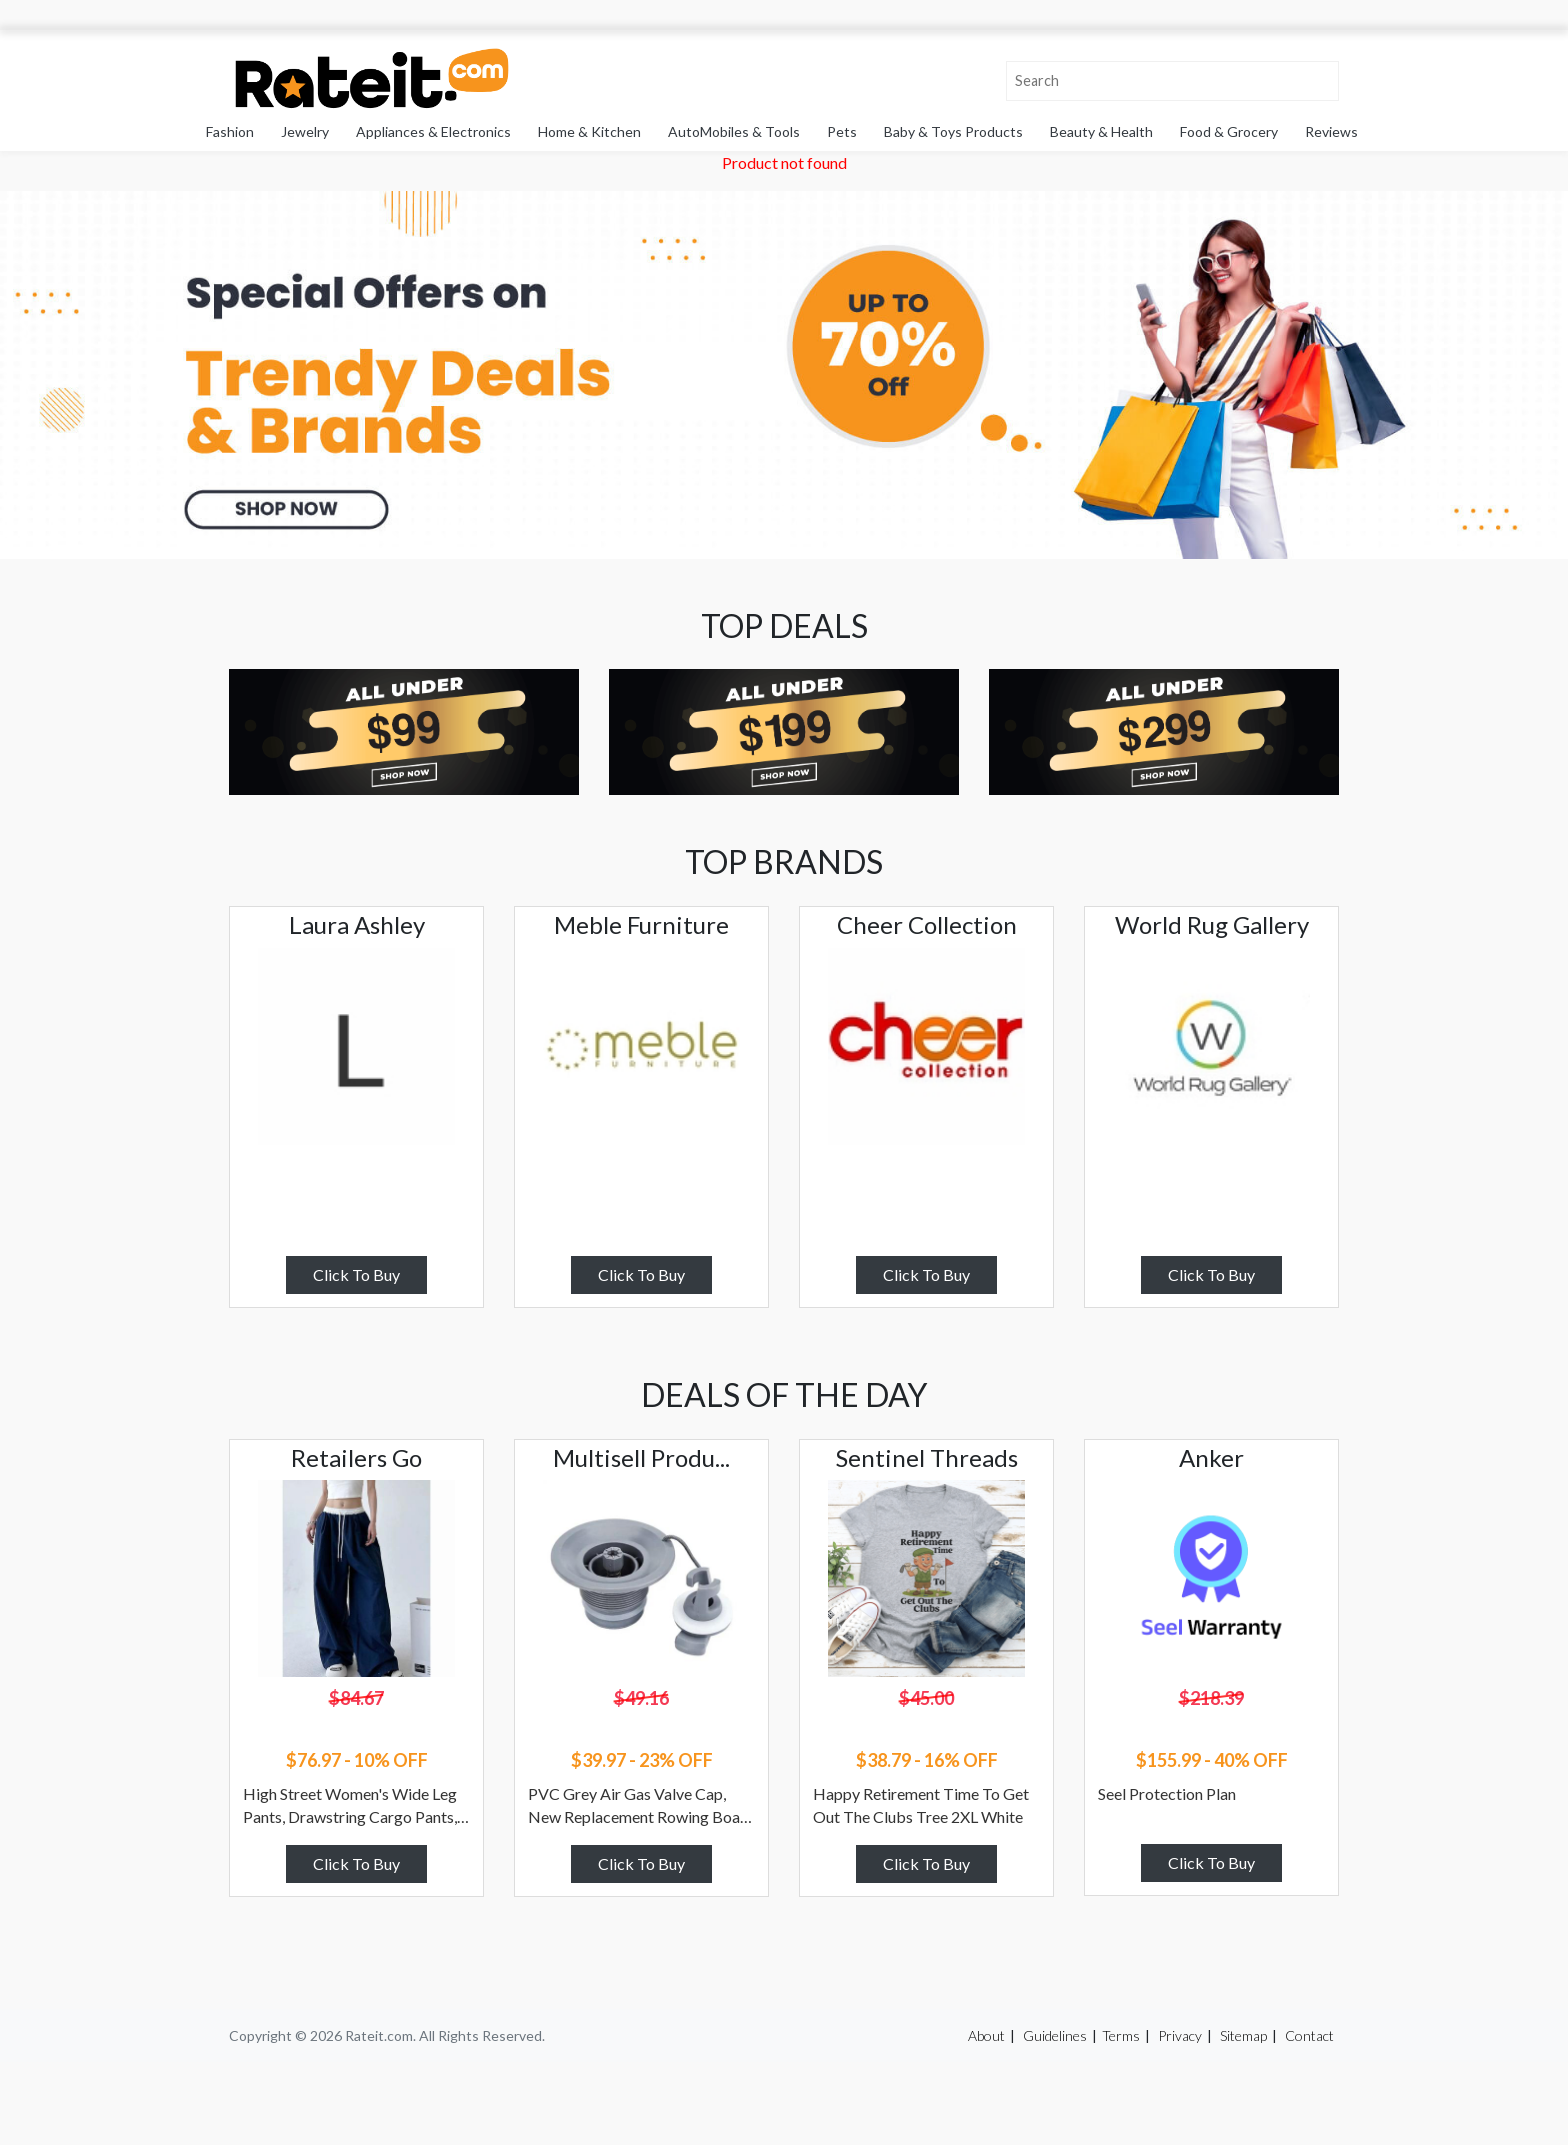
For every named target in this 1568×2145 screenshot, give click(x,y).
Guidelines (1055, 2035)
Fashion (230, 131)
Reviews (1331, 131)
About (986, 2035)
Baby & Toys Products (953, 131)
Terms (1121, 2035)
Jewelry (305, 131)
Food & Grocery (1229, 131)
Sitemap (1243, 2035)
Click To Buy (356, 1274)
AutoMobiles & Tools (734, 131)
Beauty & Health (1101, 131)
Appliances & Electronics (433, 131)
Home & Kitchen (589, 131)
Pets (842, 131)
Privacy (1180, 2035)
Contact (1309, 2035)
